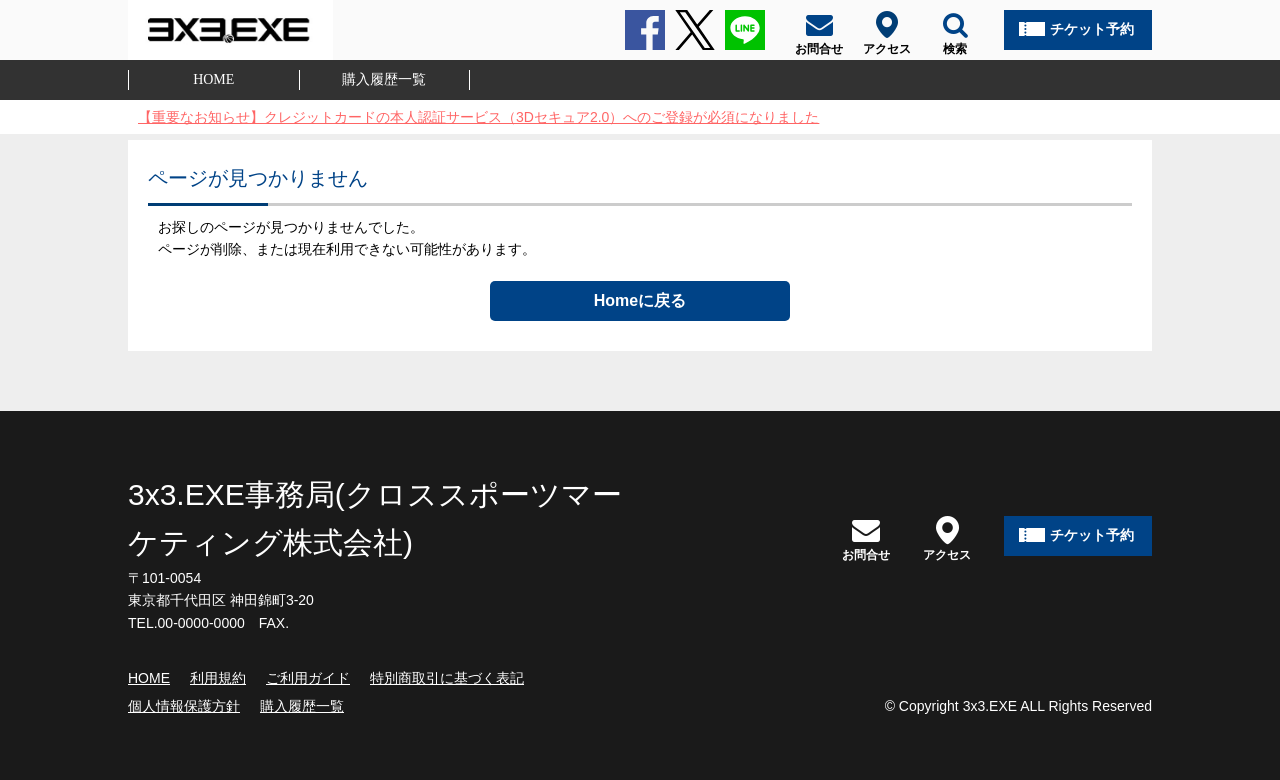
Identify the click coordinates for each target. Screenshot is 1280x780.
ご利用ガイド (308, 678)
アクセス (947, 538)
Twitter (695, 30)
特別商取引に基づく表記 (447, 678)
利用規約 (218, 678)
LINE (745, 30)
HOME (213, 79)
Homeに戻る (640, 300)
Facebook (645, 30)
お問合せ (866, 538)
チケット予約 (1092, 29)
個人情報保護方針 (184, 706)
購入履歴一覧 (384, 79)
